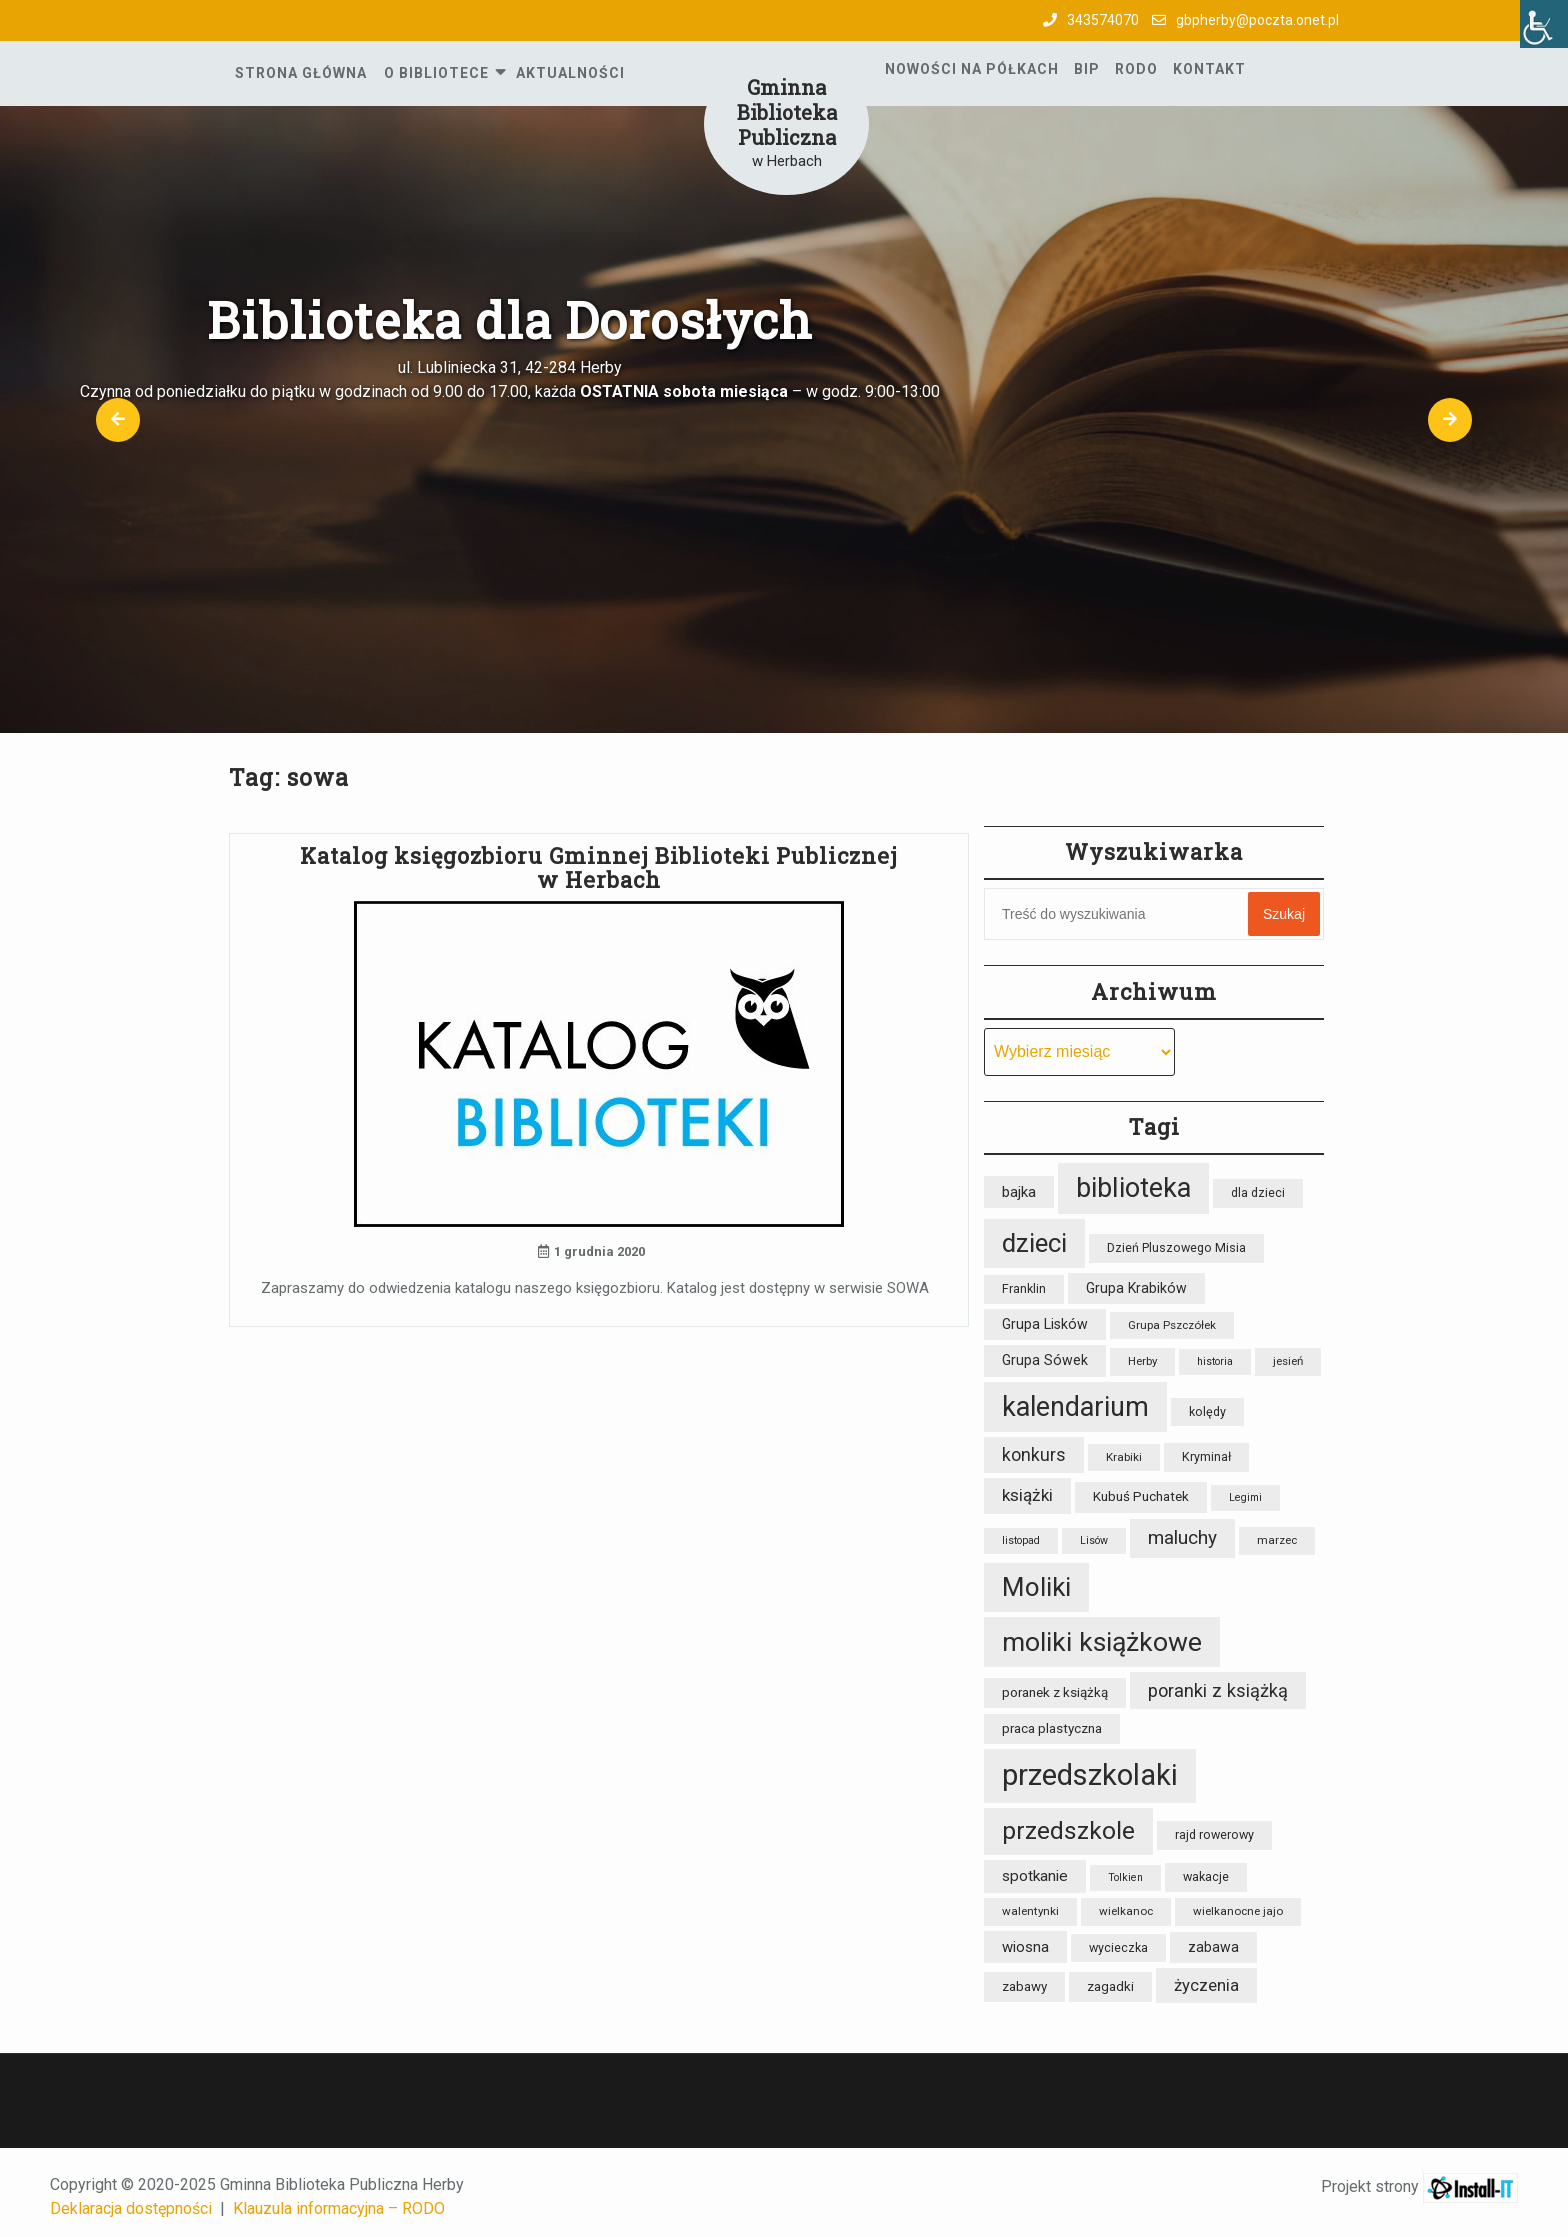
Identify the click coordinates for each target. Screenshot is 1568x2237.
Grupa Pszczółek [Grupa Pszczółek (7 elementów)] (1172, 1325)
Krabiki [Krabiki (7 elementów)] (1124, 1457)
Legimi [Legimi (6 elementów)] (1245, 1497)
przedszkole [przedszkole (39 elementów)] (1068, 1830)
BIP (1087, 69)
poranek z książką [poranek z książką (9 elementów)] (1055, 1692)
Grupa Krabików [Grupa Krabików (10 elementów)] (1136, 1288)
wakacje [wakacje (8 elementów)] (1206, 1876)
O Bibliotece (436, 73)
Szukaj (1284, 914)
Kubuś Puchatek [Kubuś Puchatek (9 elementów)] (1141, 1496)
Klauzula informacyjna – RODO (339, 2208)
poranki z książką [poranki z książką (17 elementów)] (1218, 1690)
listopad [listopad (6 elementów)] (1021, 1540)
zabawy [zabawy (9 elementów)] (1024, 1986)
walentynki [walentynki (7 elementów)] (1030, 1911)
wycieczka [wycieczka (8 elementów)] (1118, 1947)
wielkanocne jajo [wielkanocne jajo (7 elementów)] (1238, 1911)
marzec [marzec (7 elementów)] (1277, 1540)
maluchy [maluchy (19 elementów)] (1182, 1537)
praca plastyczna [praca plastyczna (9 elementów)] (1052, 1728)
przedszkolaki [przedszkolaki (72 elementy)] (1090, 1775)
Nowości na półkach (972, 69)
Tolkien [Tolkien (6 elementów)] (1125, 1877)
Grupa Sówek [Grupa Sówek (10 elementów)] (1045, 1360)
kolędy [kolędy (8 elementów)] (1207, 1411)
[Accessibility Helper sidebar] (1544, 24)
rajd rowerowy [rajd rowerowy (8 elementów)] (1214, 1834)
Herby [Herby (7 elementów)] (1142, 1361)
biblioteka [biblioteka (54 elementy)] (1133, 1188)
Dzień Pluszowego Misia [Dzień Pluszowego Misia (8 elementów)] (1176, 1247)
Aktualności (570, 73)
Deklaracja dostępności (131, 2208)
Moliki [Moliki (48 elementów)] (1036, 1587)
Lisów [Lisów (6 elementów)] (1094, 1540)
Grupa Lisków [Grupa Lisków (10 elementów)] (1045, 1324)
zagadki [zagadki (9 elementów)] (1110, 1986)
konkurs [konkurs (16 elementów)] (1034, 1455)
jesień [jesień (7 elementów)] (1288, 1361)
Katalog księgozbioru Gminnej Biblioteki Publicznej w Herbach (599, 867)
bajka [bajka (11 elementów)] (1019, 1192)
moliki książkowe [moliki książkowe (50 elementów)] (1102, 1641)
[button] (117, 419)
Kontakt (1209, 69)
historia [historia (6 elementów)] (1215, 1361)
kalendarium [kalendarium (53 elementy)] (1075, 1407)
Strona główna (301, 73)
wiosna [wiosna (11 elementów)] (1025, 1947)
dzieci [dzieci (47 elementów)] (1034, 1243)
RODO (1136, 69)
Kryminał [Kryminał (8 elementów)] (1206, 1456)
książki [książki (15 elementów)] (1027, 1495)
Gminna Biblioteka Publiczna (787, 112)
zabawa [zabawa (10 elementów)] (1213, 1947)
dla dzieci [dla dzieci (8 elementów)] (1258, 1192)
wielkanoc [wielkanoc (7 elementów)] (1126, 1911)
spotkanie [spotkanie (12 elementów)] (1035, 1876)
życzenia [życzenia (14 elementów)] (1206, 1985)
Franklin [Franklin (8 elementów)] (1024, 1288)
